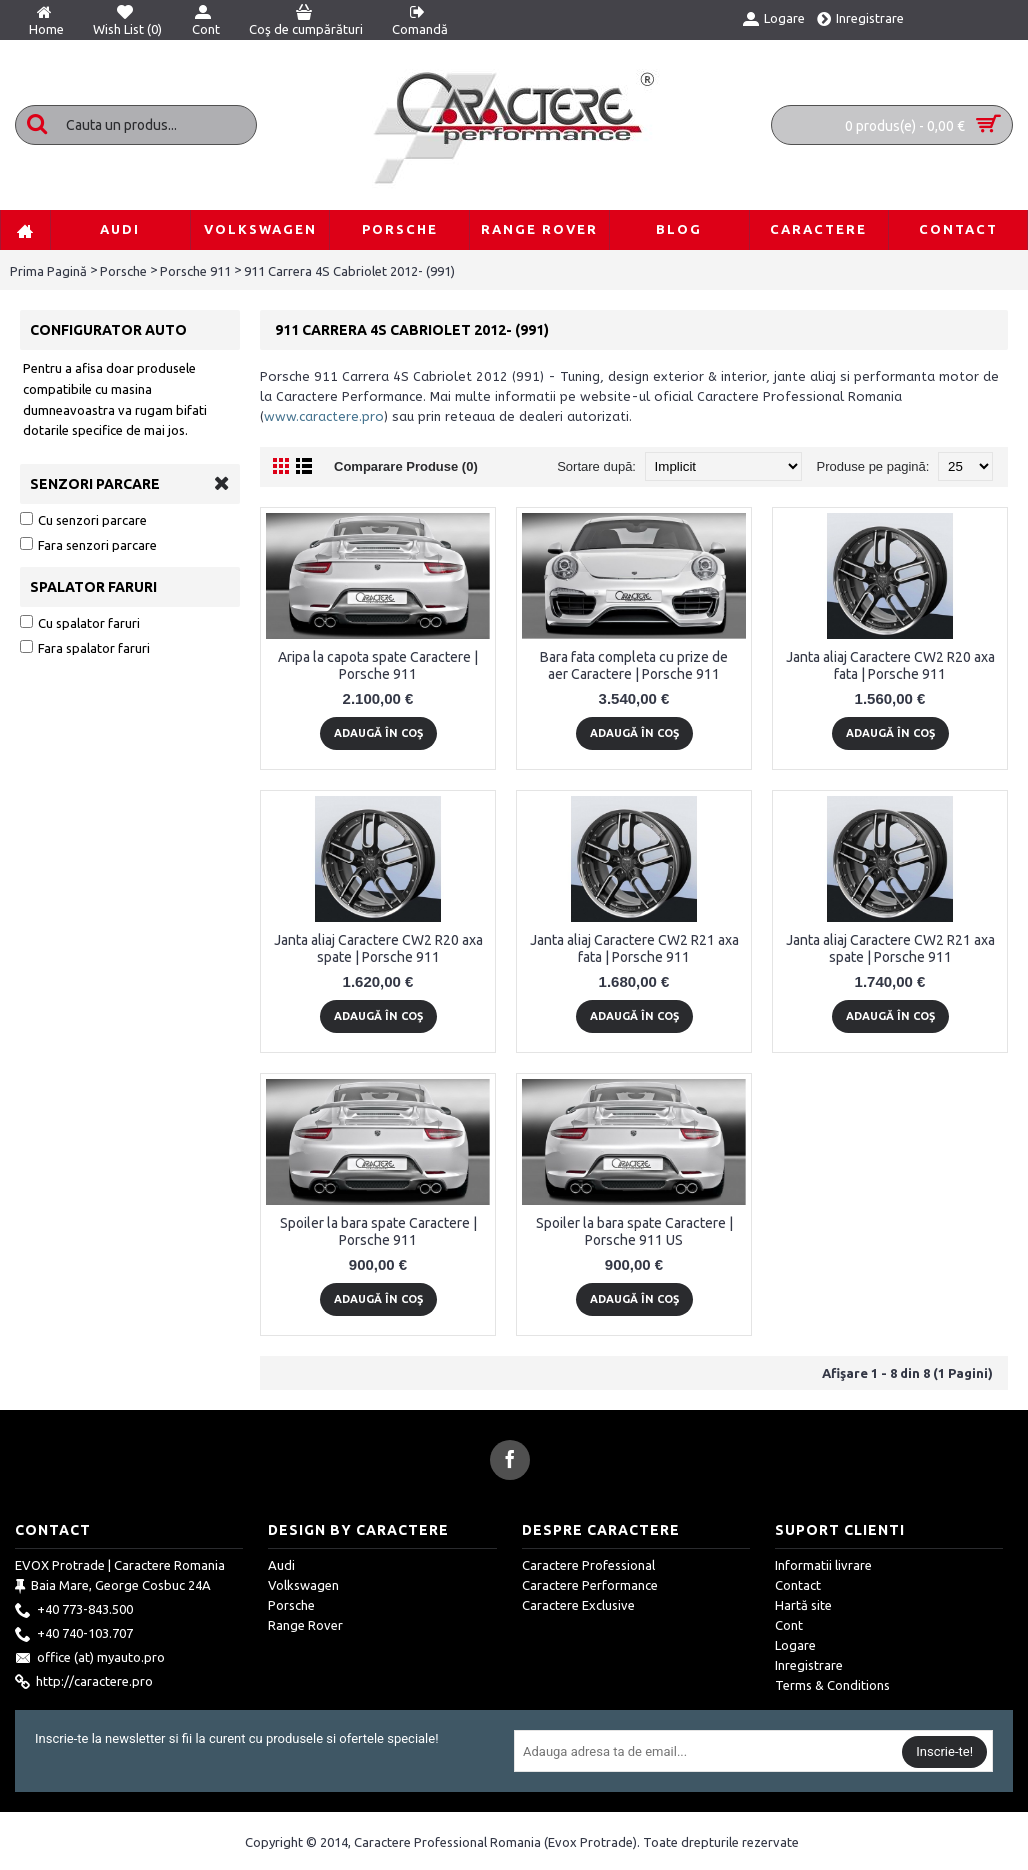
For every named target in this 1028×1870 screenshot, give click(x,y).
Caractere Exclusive (578, 1605)
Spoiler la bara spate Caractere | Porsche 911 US (634, 1231)
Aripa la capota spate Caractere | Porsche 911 (378, 665)
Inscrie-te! (944, 1751)
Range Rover (305, 1625)
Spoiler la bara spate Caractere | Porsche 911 (378, 1231)
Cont (789, 1625)
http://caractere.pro (84, 1683)
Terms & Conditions (832, 1685)
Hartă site (803, 1605)
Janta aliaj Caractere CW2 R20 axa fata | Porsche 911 (890, 665)
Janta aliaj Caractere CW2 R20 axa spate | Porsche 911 (378, 948)
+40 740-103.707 (74, 1635)
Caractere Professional (588, 1565)
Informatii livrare (823, 1565)
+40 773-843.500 (74, 1611)
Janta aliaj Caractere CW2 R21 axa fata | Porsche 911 (634, 948)
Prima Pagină (48, 271)
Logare (795, 1645)
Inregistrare (809, 1665)
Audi (281, 1565)
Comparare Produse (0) (406, 466)
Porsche (123, 271)
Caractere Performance (590, 1585)
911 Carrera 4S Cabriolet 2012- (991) (349, 271)
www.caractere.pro (324, 416)
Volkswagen (303, 1585)
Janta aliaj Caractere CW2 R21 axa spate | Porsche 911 (890, 948)
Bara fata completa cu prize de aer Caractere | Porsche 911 (634, 665)
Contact (798, 1585)
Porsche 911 (195, 271)
